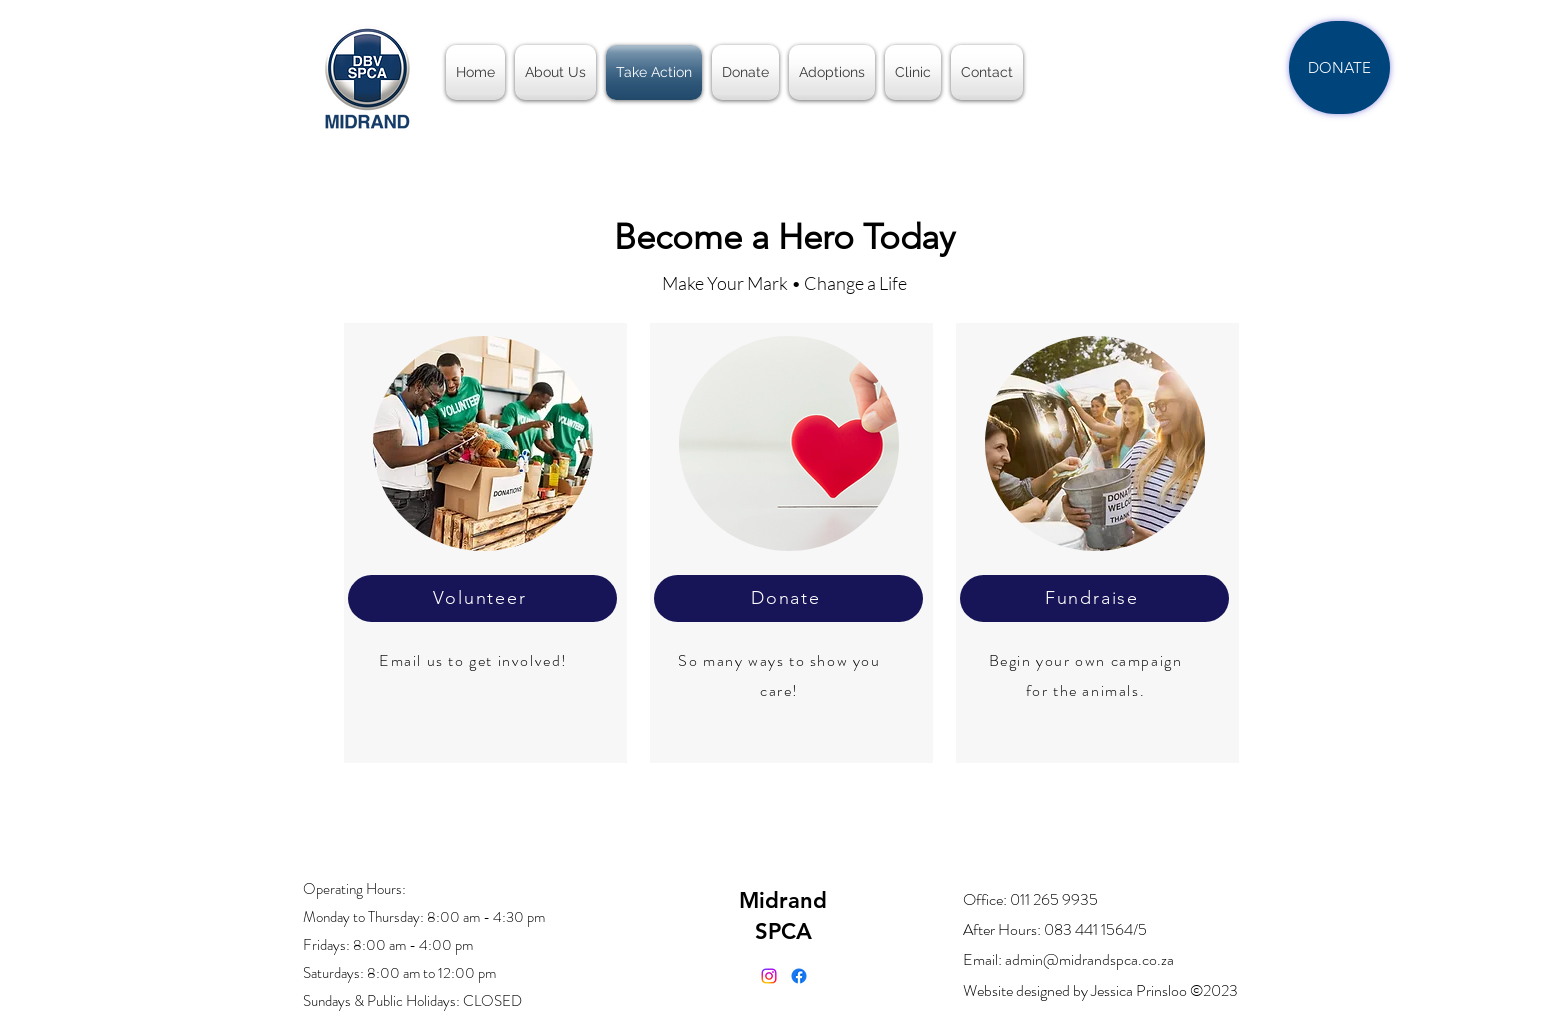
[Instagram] (769, 976)
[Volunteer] (482, 598)
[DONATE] (1339, 67)
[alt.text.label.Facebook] (799, 976)
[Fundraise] (1094, 598)
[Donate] (788, 598)
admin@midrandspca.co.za (1089, 959)
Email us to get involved (470, 660)
